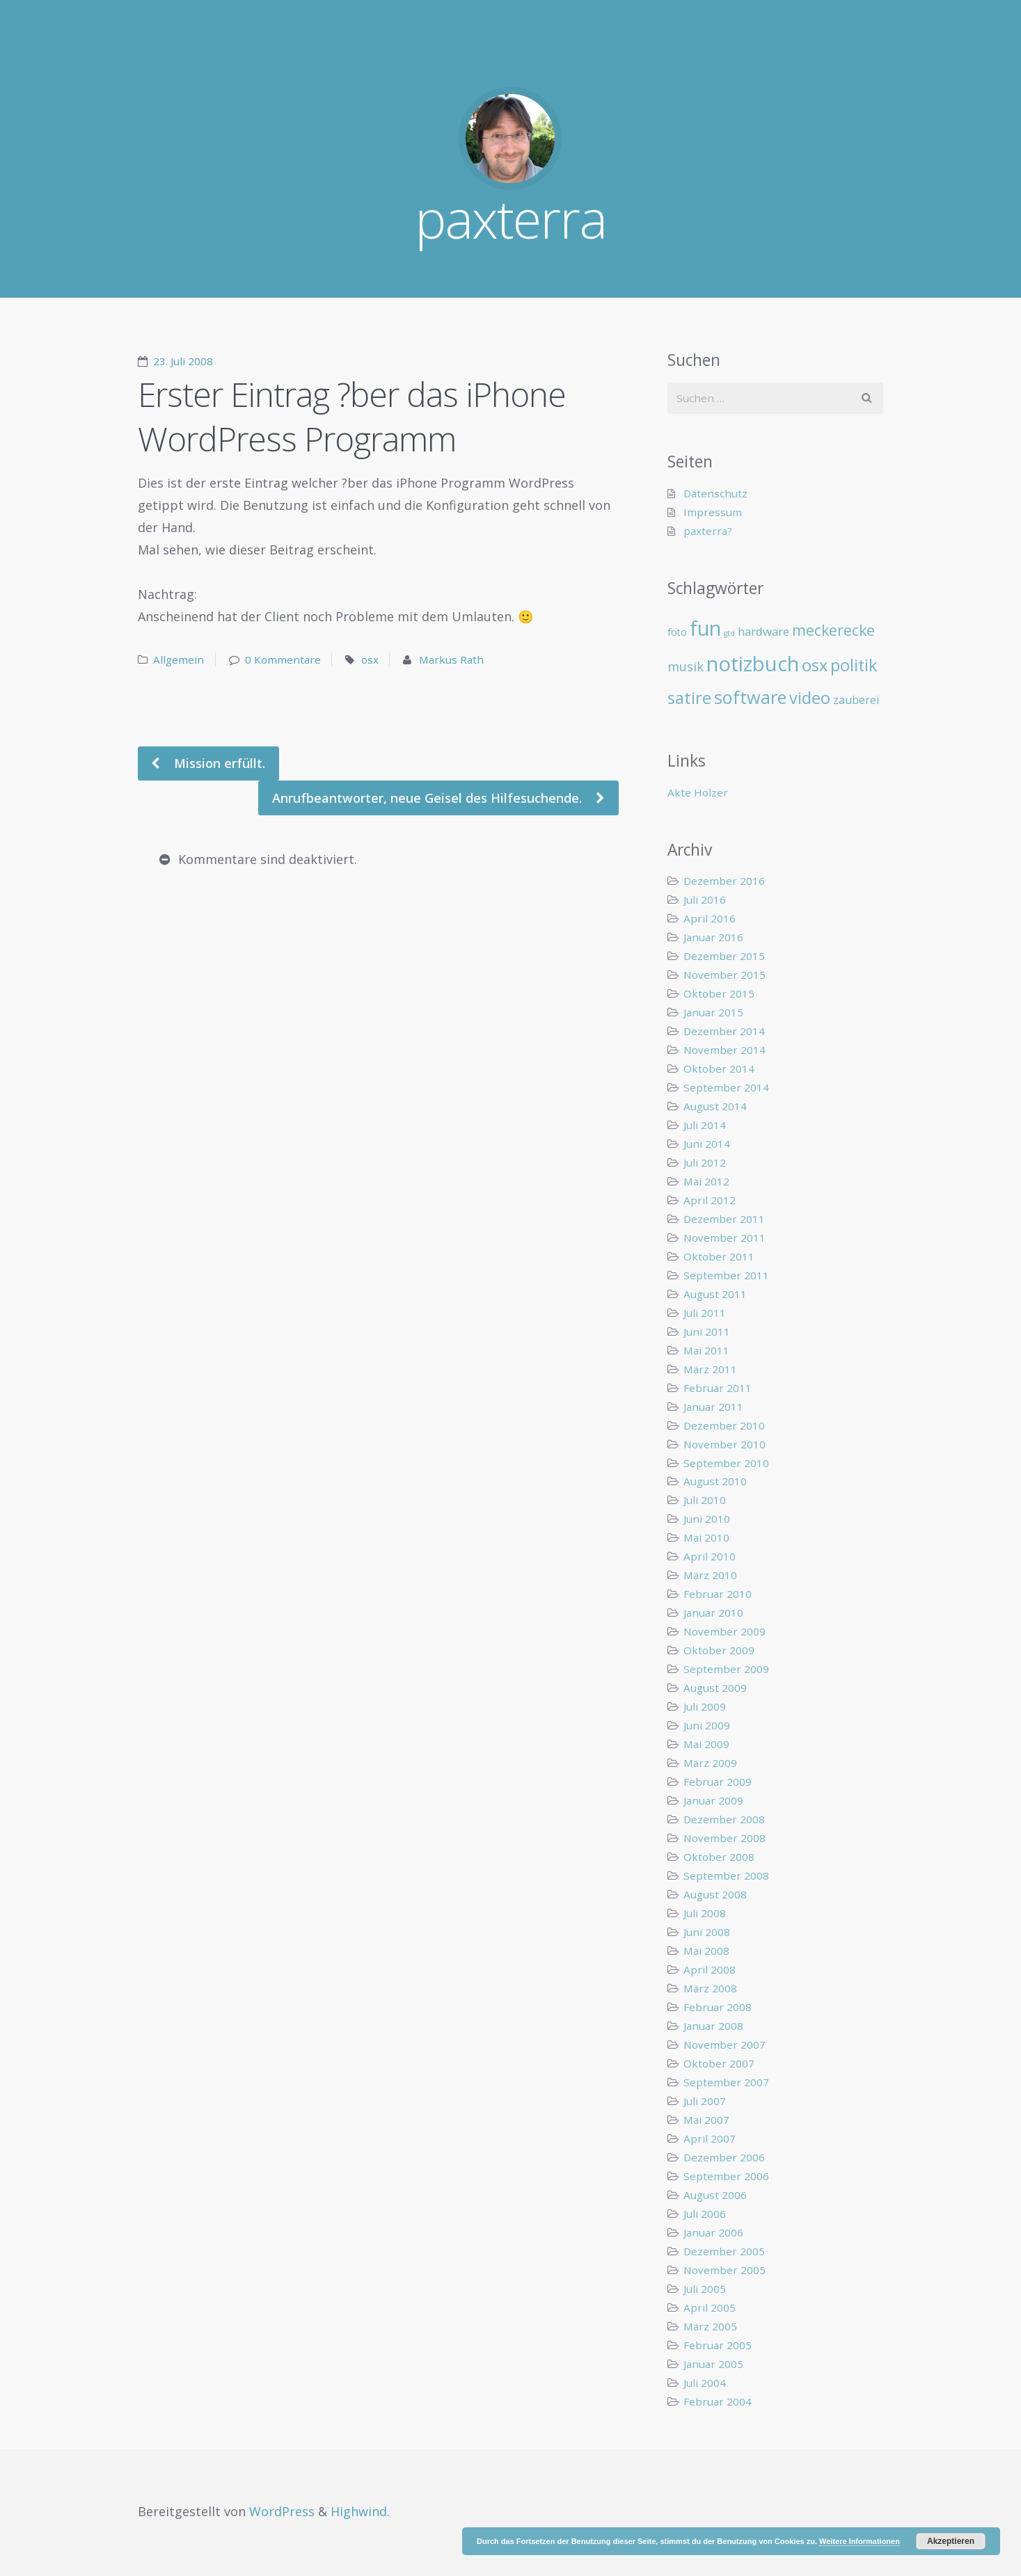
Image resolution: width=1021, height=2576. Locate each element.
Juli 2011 (704, 1313)
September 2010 (726, 1463)
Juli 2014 (704, 1125)
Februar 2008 (717, 2007)
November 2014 (724, 1050)
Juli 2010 (704, 1500)
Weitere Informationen (859, 2541)
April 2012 (709, 1200)
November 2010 (724, 1444)
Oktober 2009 (718, 1650)
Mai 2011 (706, 1350)
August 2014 (715, 1106)
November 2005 (724, 2270)
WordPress (282, 2511)
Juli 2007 (704, 2101)
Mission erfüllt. (218, 763)
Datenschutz (715, 493)
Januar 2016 (713, 937)
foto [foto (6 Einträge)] (677, 632)
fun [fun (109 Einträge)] (705, 627)
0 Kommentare (283, 659)
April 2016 (709, 918)
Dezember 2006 (724, 2157)
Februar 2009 (717, 1782)
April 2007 (709, 2138)
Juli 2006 (704, 2214)
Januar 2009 (713, 1800)
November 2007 (724, 2044)
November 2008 (724, 1838)
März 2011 (710, 1369)
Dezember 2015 (724, 956)
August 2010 (715, 1481)
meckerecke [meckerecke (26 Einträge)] (833, 630)
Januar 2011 (713, 1407)
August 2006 (715, 2195)
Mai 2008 (706, 1951)
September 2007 (726, 2082)
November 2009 (724, 1631)
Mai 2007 (706, 2120)
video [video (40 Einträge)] (809, 698)
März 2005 (710, 2326)
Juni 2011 (706, 1331)
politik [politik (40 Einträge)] (853, 665)
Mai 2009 (706, 1744)
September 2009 (726, 1669)
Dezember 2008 (724, 1819)
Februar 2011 (717, 1388)
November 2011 (724, 1238)
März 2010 (710, 1575)
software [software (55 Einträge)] (750, 697)
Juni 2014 (706, 1144)
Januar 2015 (713, 1012)
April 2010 (709, 1556)
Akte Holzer (697, 792)
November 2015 (724, 975)
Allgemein (178, 659)
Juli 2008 (704, 1913)
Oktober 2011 (718, 1256)
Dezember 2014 (724, 1031)
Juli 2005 (704, 2289)
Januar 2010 (713, 1612)
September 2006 (726, 2176)
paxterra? (707, 531)
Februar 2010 (717, 1594)
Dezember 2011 (724, 1219)
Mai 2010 (706, 1537)
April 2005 (709, 2307)
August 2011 (715, 1294)
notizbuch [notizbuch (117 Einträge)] (752, 664)
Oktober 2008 (718, 1857)
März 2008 (710, 1988)
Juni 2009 (706, 1725)
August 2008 (715, 1894)
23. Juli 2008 (183, 361)
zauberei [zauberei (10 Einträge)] (856, 699)
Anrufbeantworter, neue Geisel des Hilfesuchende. (428, 798)
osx (370, 659)
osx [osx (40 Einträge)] (815, 665)
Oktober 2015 (718, 993)
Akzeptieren (950, 2541)
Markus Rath (451, 659)
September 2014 (726, 1087)
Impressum (712, 512)
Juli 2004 (704, 2383)
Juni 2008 (706, 1932)
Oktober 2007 (718, 2063)
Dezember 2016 (724, 881)
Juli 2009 (704, 1706)
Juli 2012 (704, 1162)
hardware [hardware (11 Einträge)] (763, 631)
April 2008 (709, 1969)
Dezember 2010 (724, 1425)
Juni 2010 (706, 1519)
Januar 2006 (713, 2232)
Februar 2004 (717, 2401)
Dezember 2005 (724, 2251)
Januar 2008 (713, 2026)
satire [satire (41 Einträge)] (689, 698)
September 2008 (726, 1875)
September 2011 (726, 1275)
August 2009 (715, 1688)
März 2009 (710, 1763)
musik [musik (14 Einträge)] (685, 666)
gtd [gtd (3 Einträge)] (729, 633)
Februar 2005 (717, 2345)
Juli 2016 (704, 899)
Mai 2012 (706, 1181)
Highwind (359, 2511)
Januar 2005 (713, 2364)
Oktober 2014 (718, 1068)
